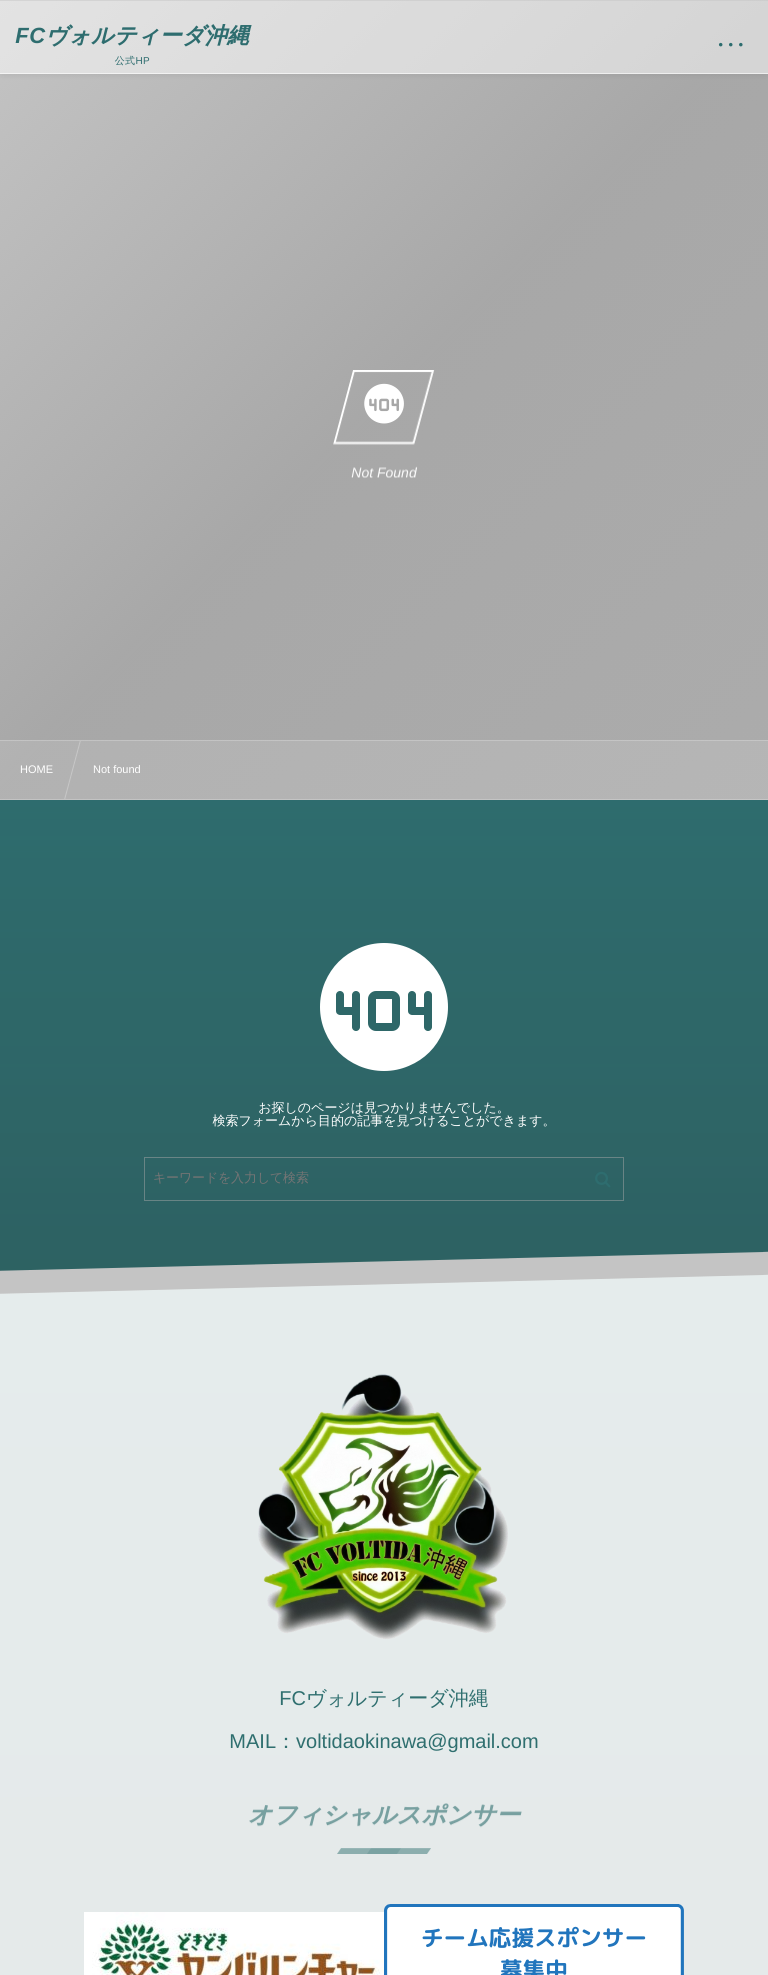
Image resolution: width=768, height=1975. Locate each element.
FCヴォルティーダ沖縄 (132, 36)
